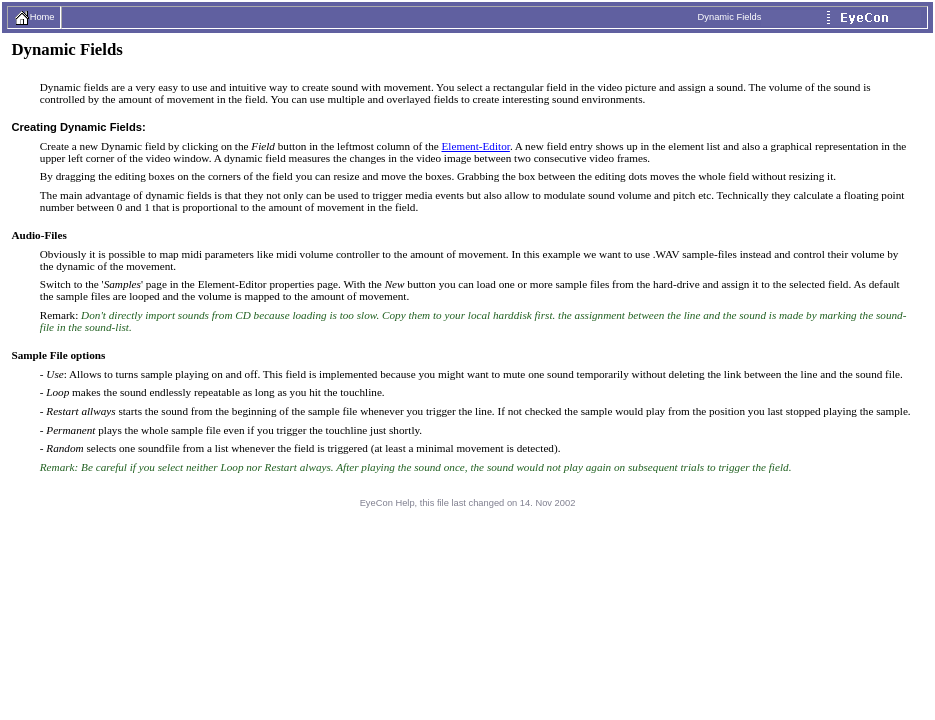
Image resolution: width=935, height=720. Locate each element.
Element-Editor (476, 146)
